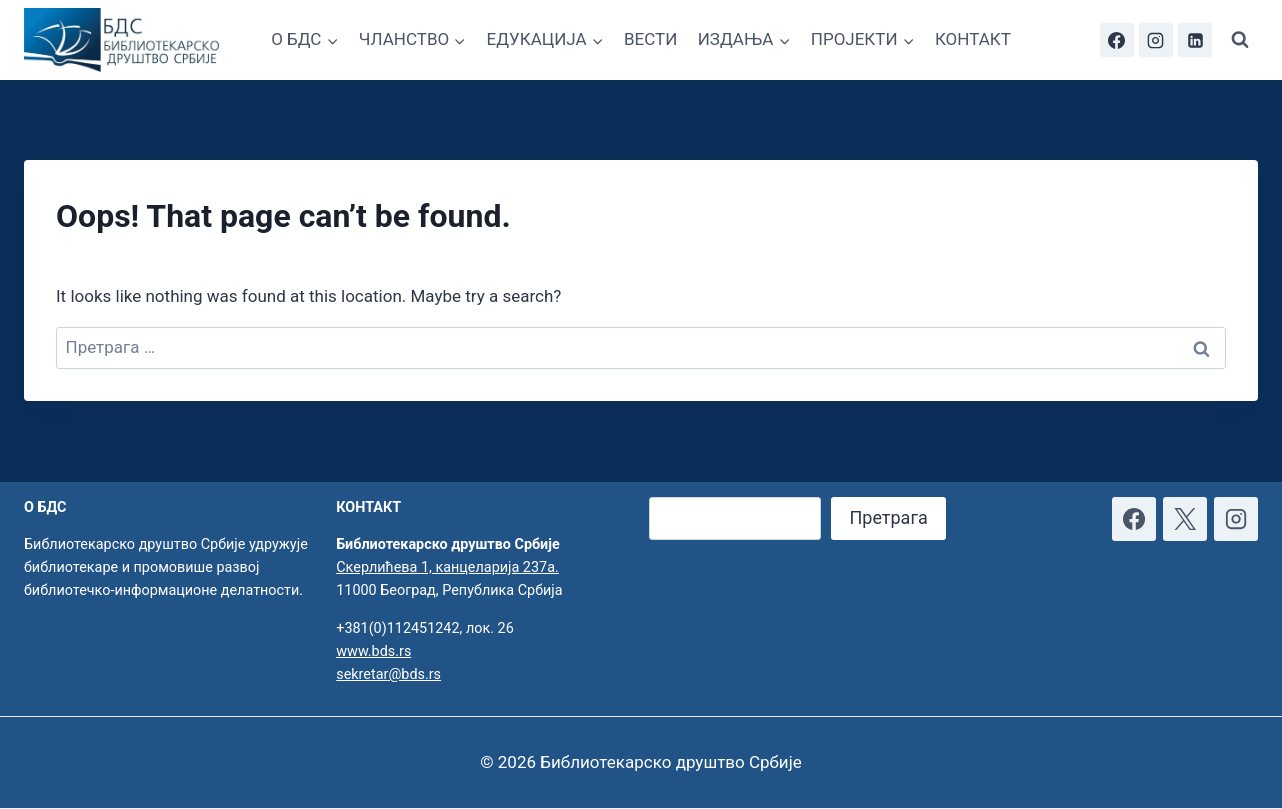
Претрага (888, 517)
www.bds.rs (373, 651)
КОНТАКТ (973, 39)
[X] (1185, 519)
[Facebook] (1117, 40)
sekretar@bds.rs (388, 674)
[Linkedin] (1195, 40)
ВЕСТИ (650, 39)
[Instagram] (1156, 40)
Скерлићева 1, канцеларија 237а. (447, 567)
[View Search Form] (1240, 40)
